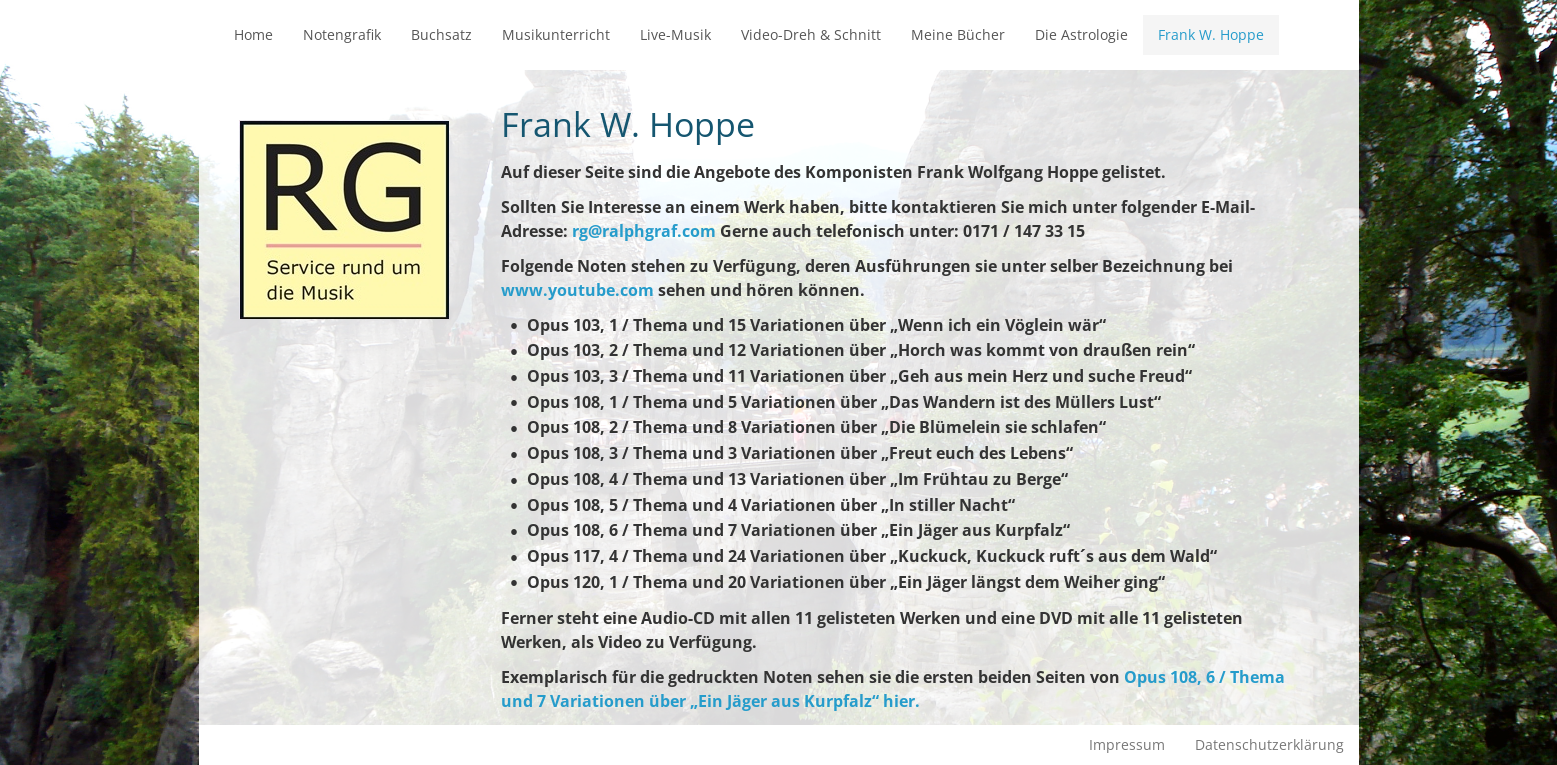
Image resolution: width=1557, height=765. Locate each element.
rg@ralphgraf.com (644, 231)
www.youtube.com (577, 290)
